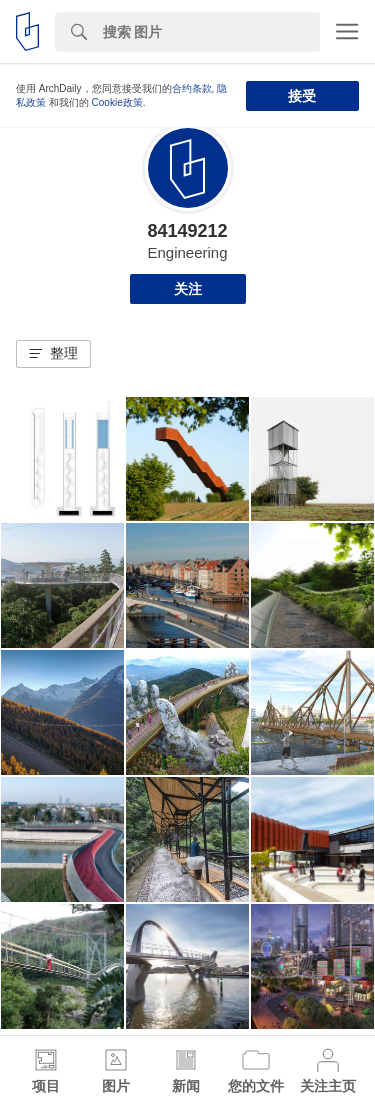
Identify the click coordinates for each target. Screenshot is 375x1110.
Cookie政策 (117, 102)
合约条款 (192, 88)
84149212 (187, 231)
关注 (188, 289)
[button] (53, 354)
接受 (302, 96)
